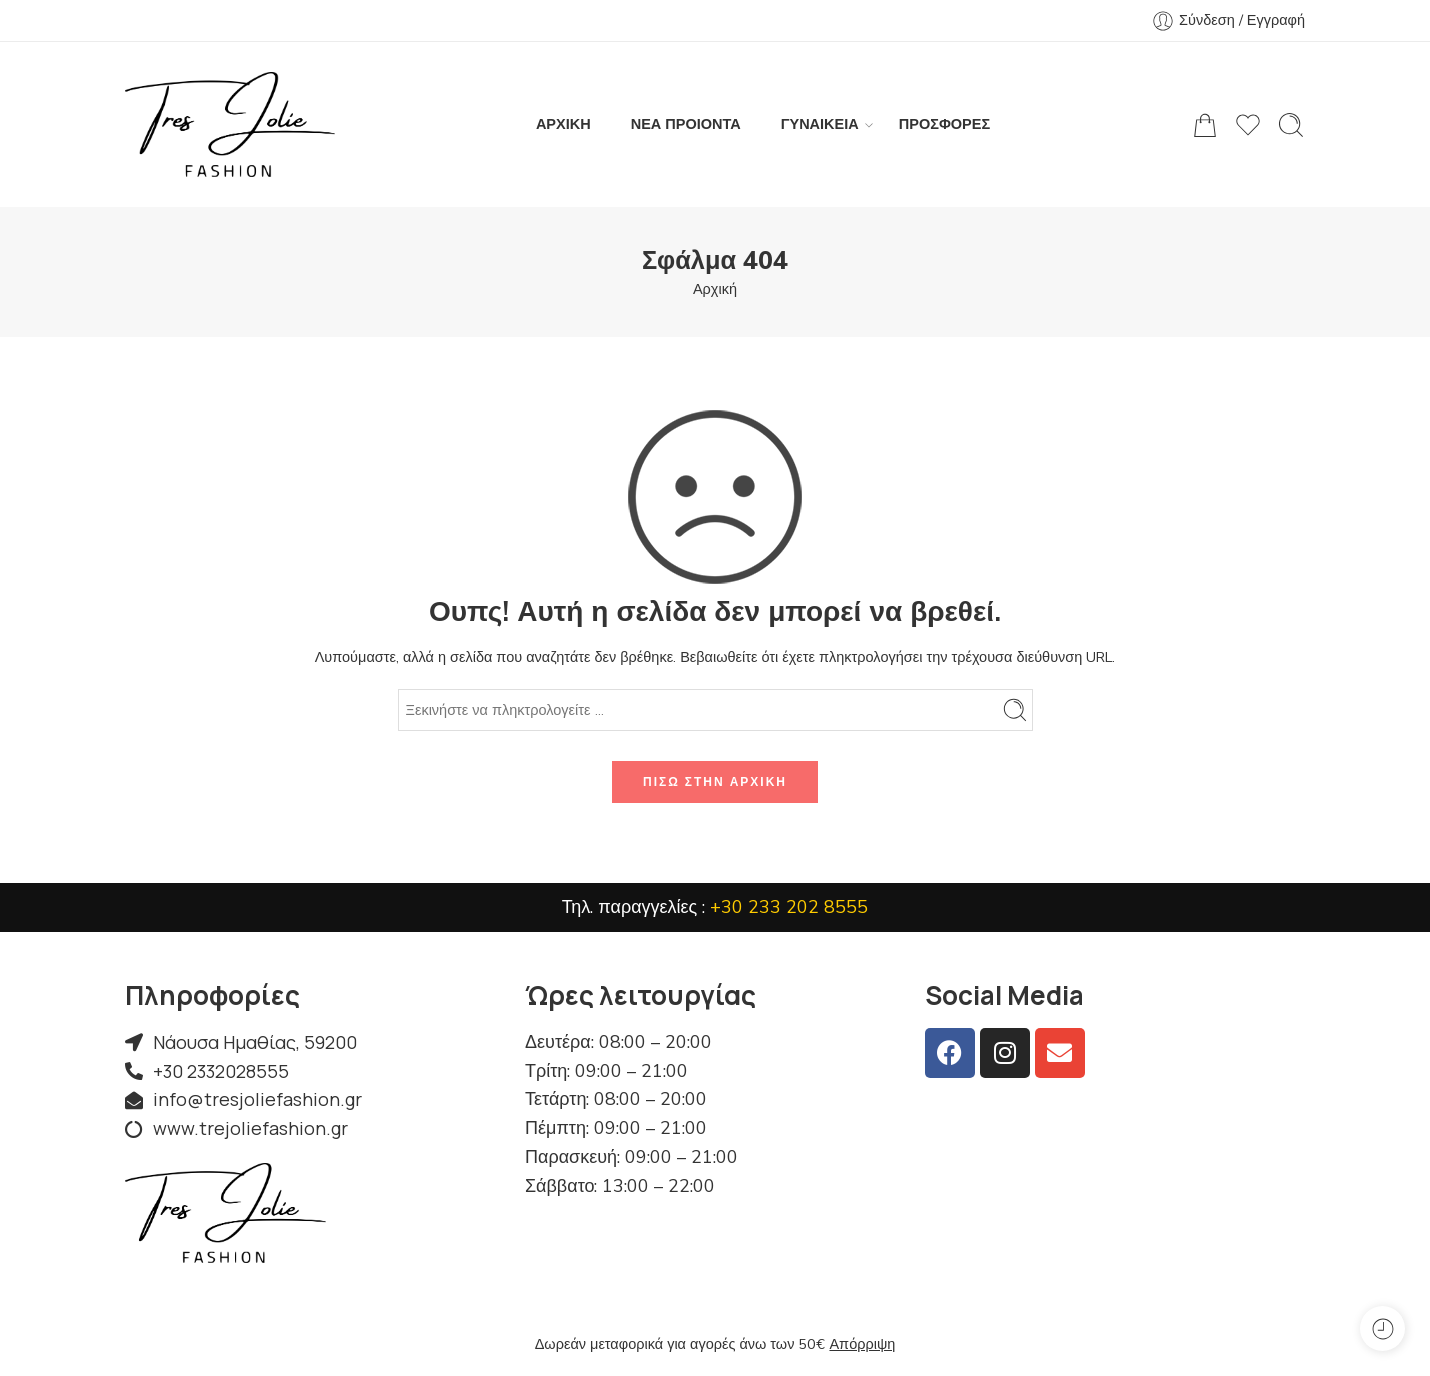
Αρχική (715, 289)
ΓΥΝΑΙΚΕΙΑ (820, 124)
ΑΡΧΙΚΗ (563, 124)
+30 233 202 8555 (789, 907)
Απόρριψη (862, 1344)
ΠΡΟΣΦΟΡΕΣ (944, 124)
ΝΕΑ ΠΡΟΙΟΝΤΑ (686, 124)
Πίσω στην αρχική (715, 782)
